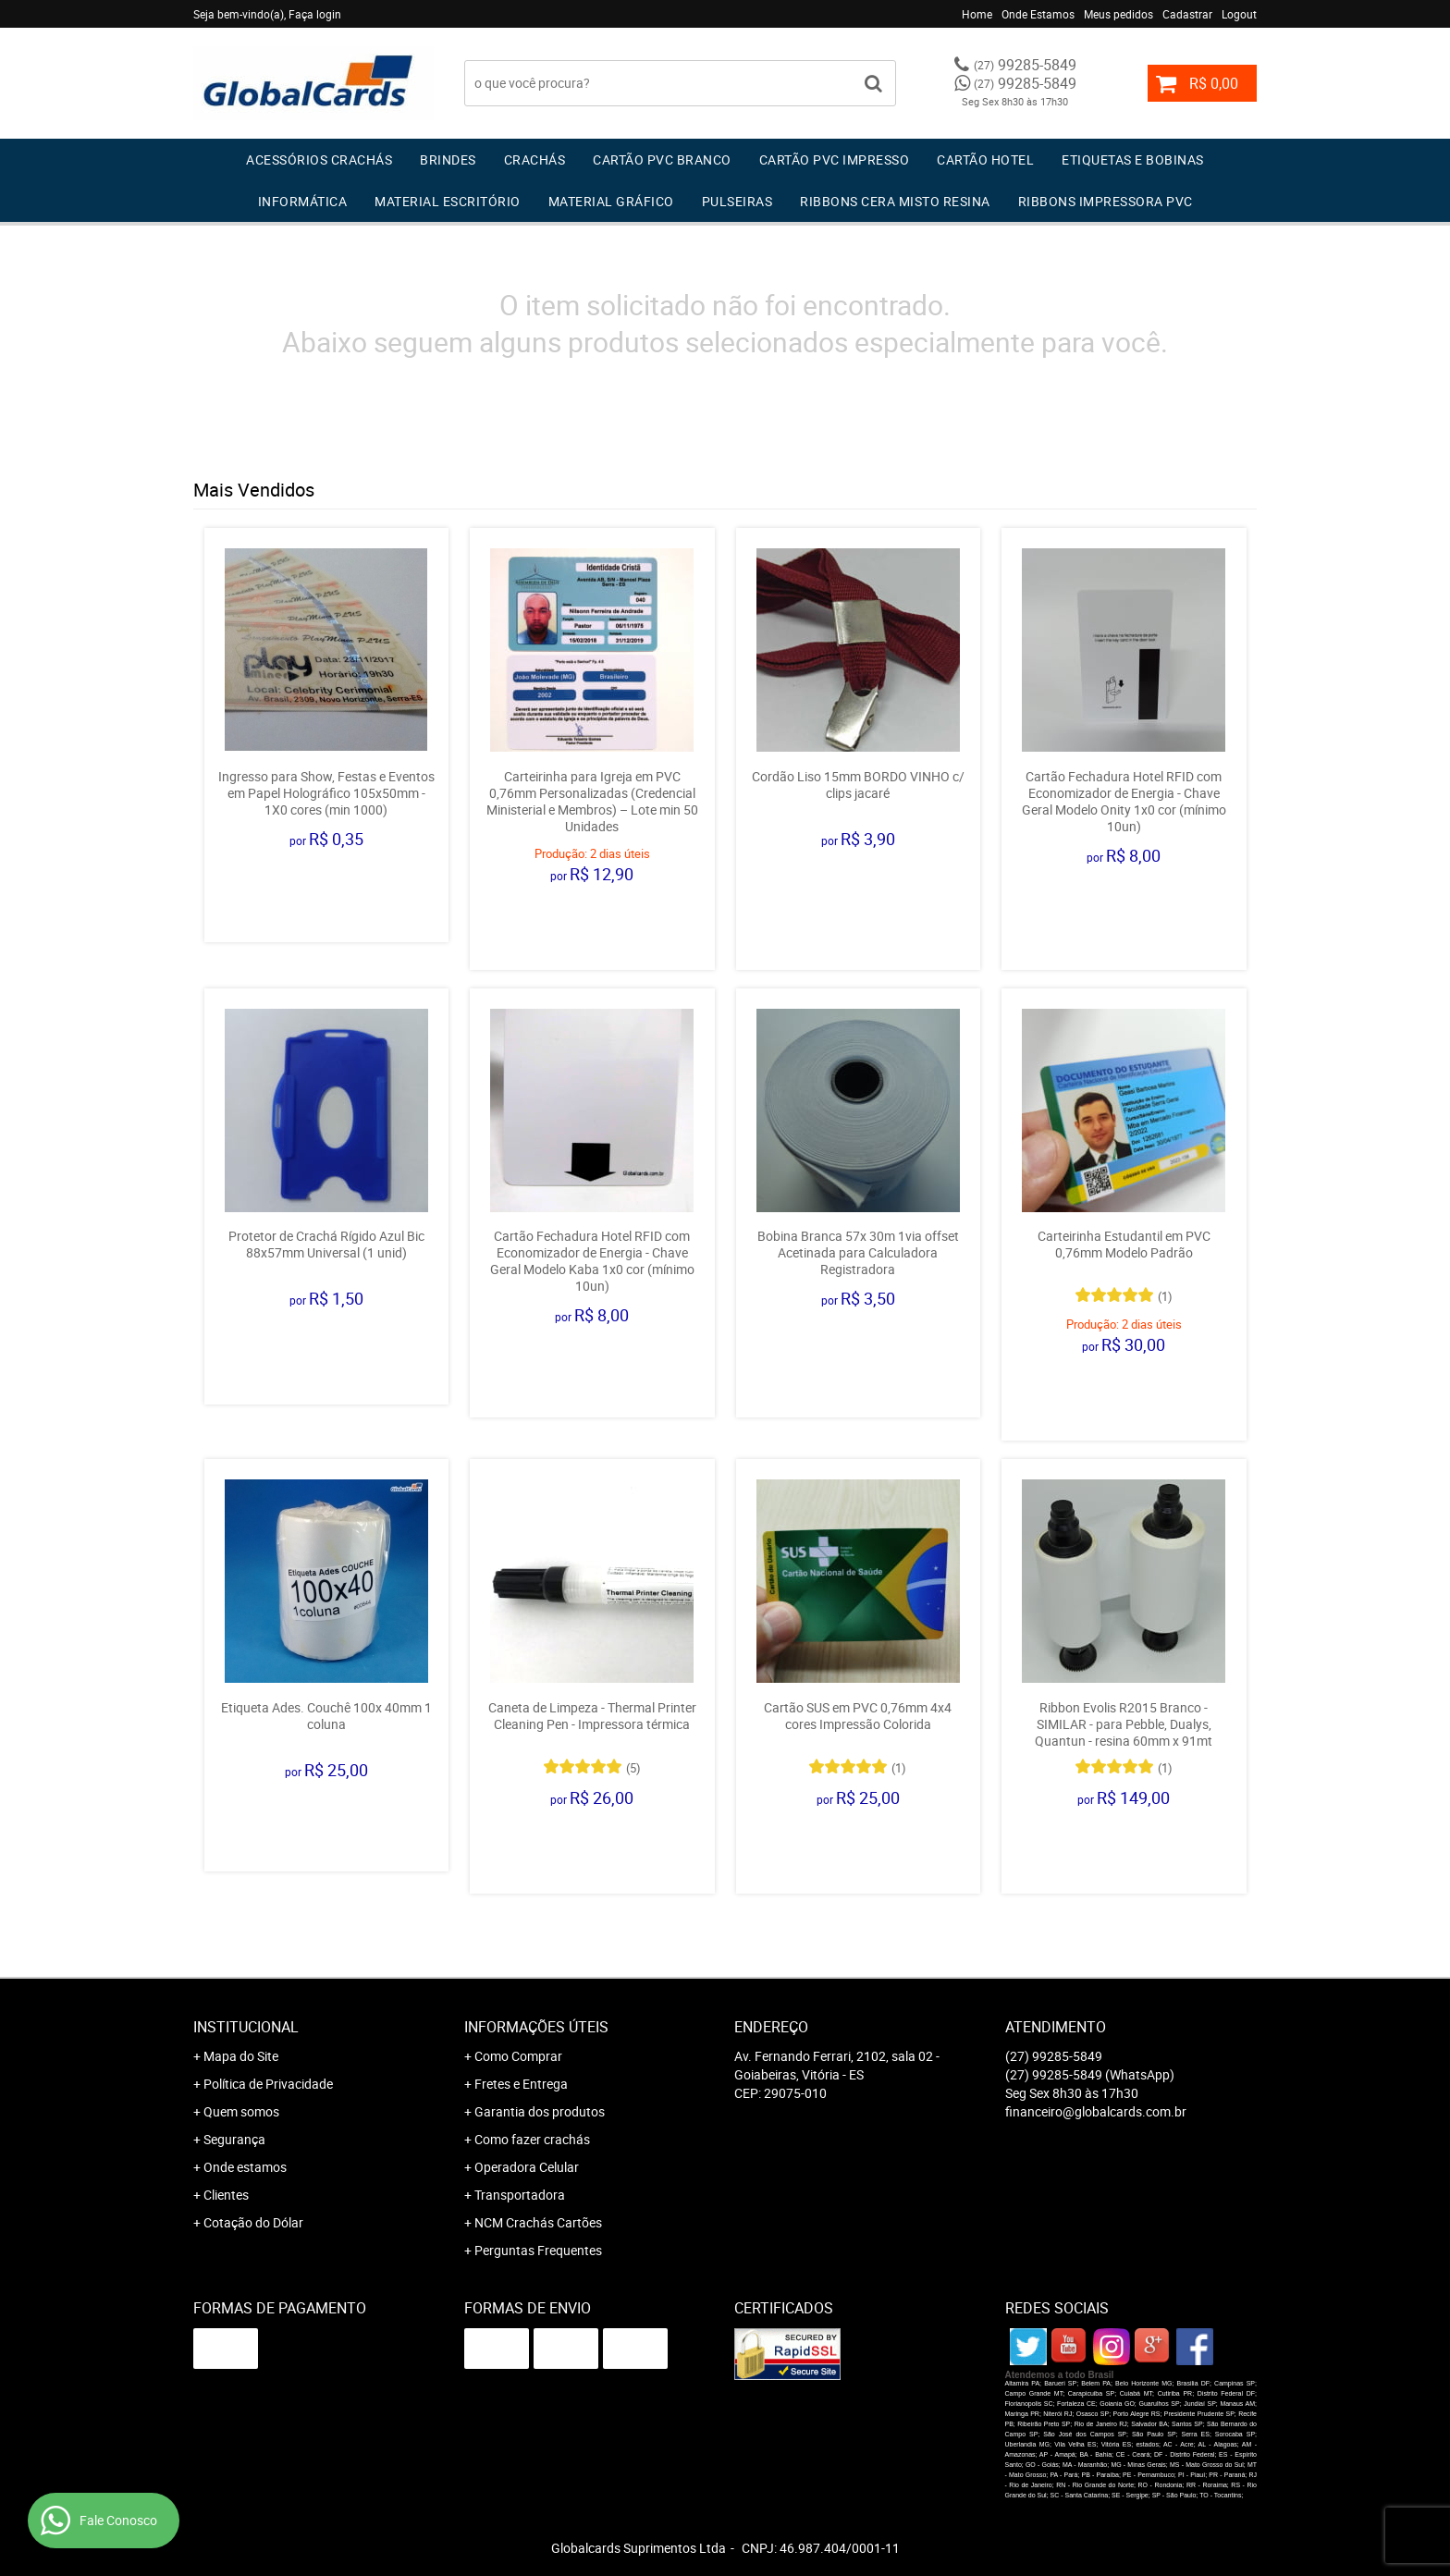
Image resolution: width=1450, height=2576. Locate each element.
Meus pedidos (1118, 13)
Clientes (226, 2194)
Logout (1239, 13)
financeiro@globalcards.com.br (1095, 2111)
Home (977, 13)
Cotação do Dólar (253, 2222)
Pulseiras (737, 201)
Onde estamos (245, 2167)
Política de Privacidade (268, 2083)
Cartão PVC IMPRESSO (834, 159)
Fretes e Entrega (521, 2083)
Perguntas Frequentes (538, 2250)
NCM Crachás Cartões (538, 2222)
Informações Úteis (536, 2027)
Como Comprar (518, 2056)
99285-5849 (1025, 65)
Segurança (234, 2139)
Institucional (246, 2027)
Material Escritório (448, 201)
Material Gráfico (611, 201)
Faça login (315, 13)
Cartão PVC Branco (662, 159)
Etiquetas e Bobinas (1133, 159)
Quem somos (241, 2111)
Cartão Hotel (985, 159)
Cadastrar (1187, 13)
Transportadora (519, 2194)
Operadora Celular (526, 2167)
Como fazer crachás (532, 2139)
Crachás (535, 159)
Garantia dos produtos (539, 2111)
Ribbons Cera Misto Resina (895, 201)
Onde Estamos (1038, 13)
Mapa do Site (240, 2056)
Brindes (448, 159)
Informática (303, 201)
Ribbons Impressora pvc (1105, 201)
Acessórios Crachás (319, 159)
